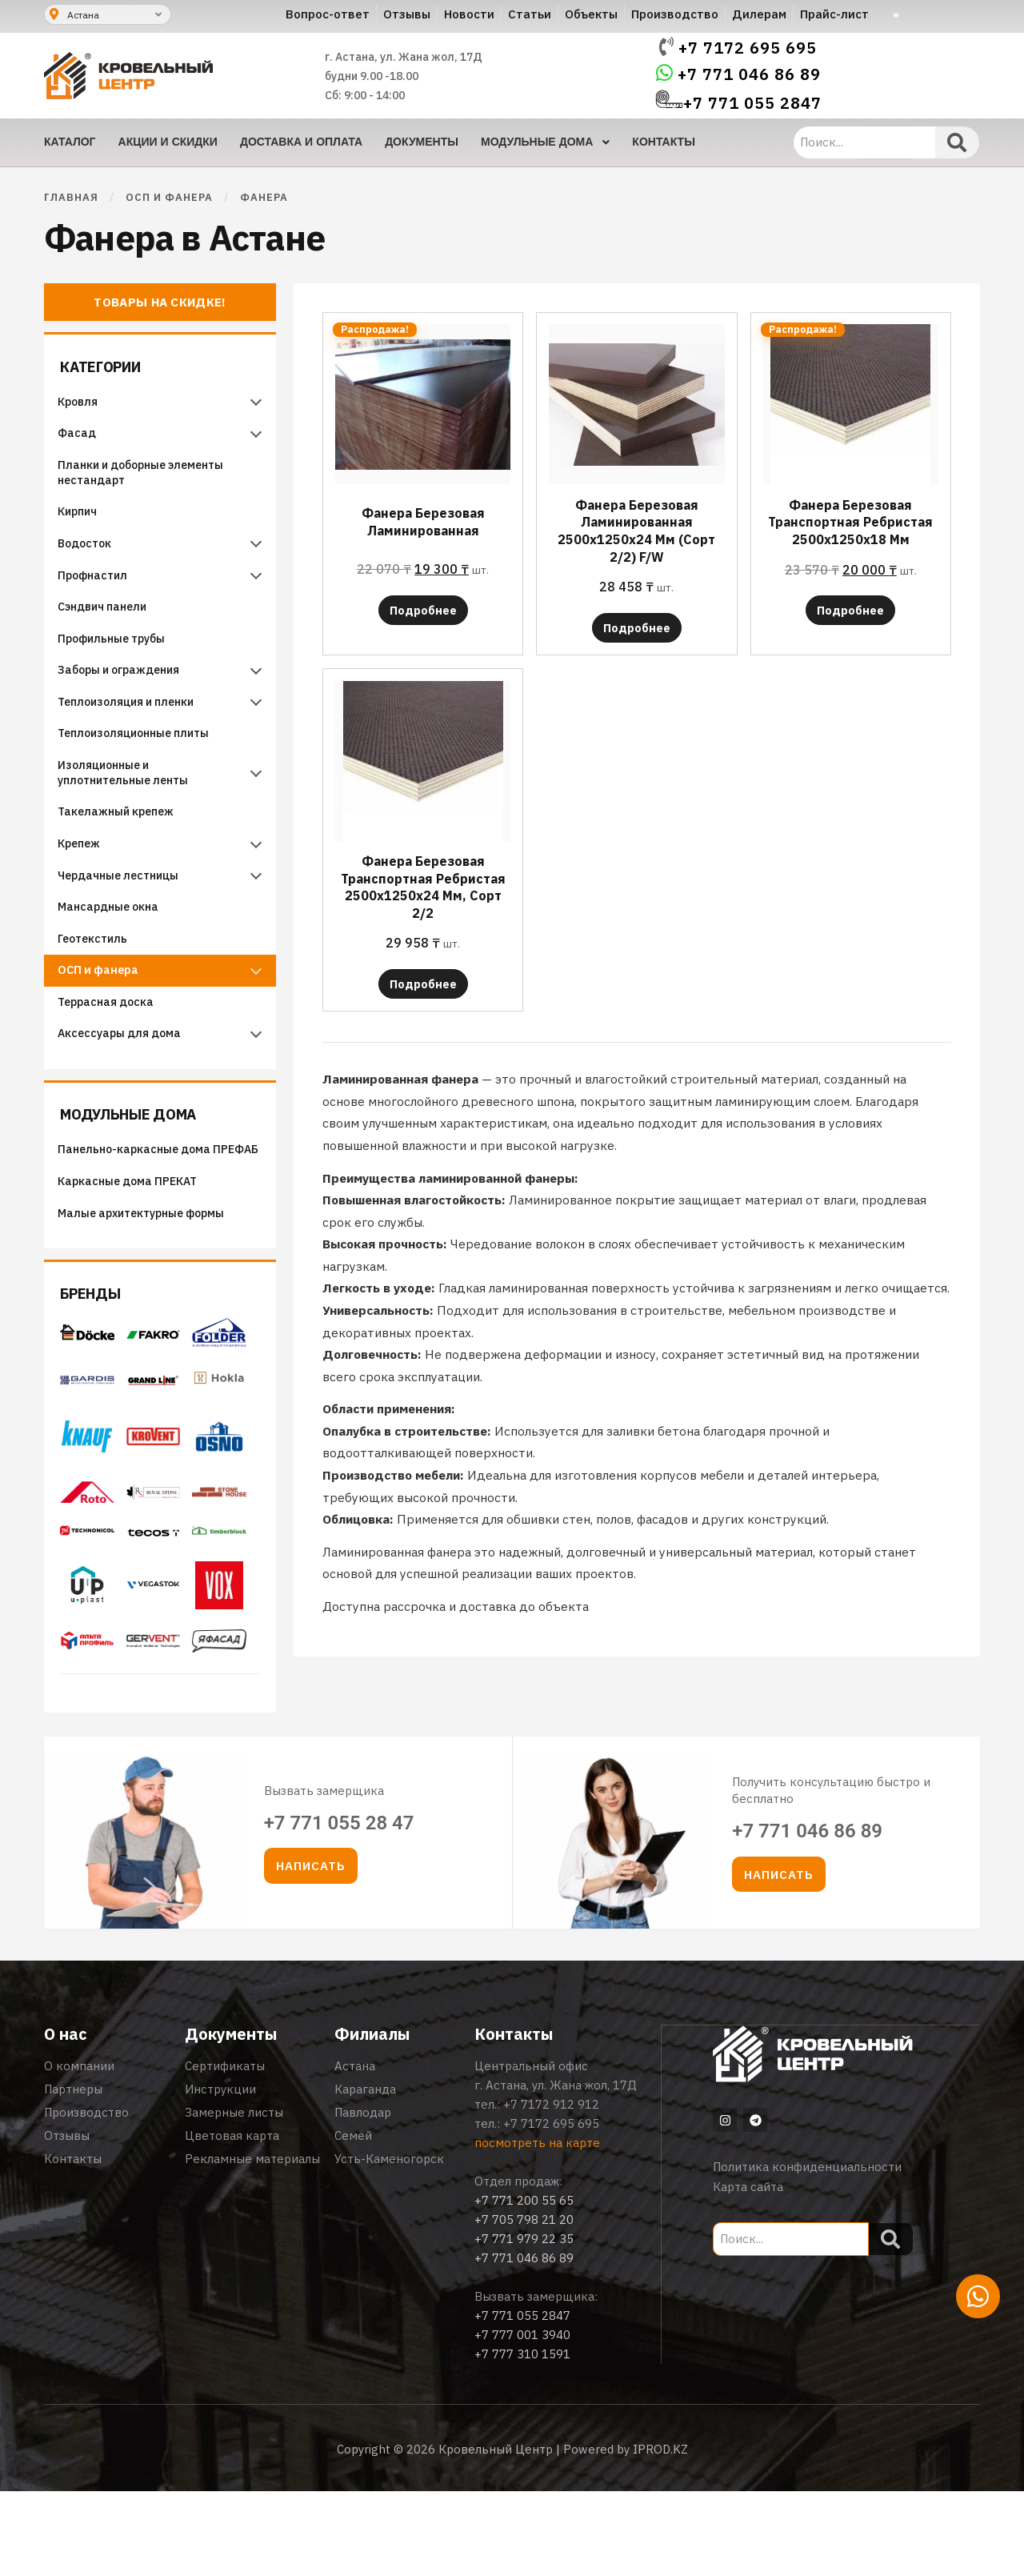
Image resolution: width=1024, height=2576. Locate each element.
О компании (79, 2150)
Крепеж (84, 885)
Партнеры (73, 2173)
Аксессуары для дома (125, 1095)
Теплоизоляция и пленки (134, 731)
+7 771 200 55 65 (524, 2285)
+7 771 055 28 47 (339, 1907)
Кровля (83, 401)
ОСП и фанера (169, 197)
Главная (71, 197)
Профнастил (99, 591)
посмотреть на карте (537, 2227)
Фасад (82, 436)
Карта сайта (748, 2270)
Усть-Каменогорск (389, 2243)
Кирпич (83, 521)
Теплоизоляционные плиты (142, 765)
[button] (311, 1951)
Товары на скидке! (160, 302)
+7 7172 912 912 (551, 2189)
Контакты (73, 2243)
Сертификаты (225, 2150)
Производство (86, 2197)
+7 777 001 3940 (522, 2419)
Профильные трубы (118, 661)
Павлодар (362, 2197)
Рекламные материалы (252, 2243)
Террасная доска (112, 1060)
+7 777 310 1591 (522, 2438)
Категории (110, 364)
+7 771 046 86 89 (749, 74)
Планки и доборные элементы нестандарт (149, 479)
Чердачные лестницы (125, 920)
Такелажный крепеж (122, 851)
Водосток (91, 556)
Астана (354, 2150)
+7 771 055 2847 (752, 103)
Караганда (365, 2173)
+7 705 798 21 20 (524, 2304)
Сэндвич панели (109, 626)
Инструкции (220, 2173)
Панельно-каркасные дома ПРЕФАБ (141, 1220)
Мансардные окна (115, 955)
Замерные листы (234, 2197)
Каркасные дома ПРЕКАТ (134, 1263)
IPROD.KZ (660, 2534)
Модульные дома (142, 1174)
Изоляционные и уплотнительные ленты (131, 808)
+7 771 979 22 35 (524, 2323)
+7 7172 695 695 (747, 48)
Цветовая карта (232, 2220)
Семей (353, 2220)
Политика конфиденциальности (807, 2250)
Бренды (99, 1378)
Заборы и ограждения (126, 695)
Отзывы (67, 2220)
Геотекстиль (98, 990)
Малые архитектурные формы (148, 1297)
